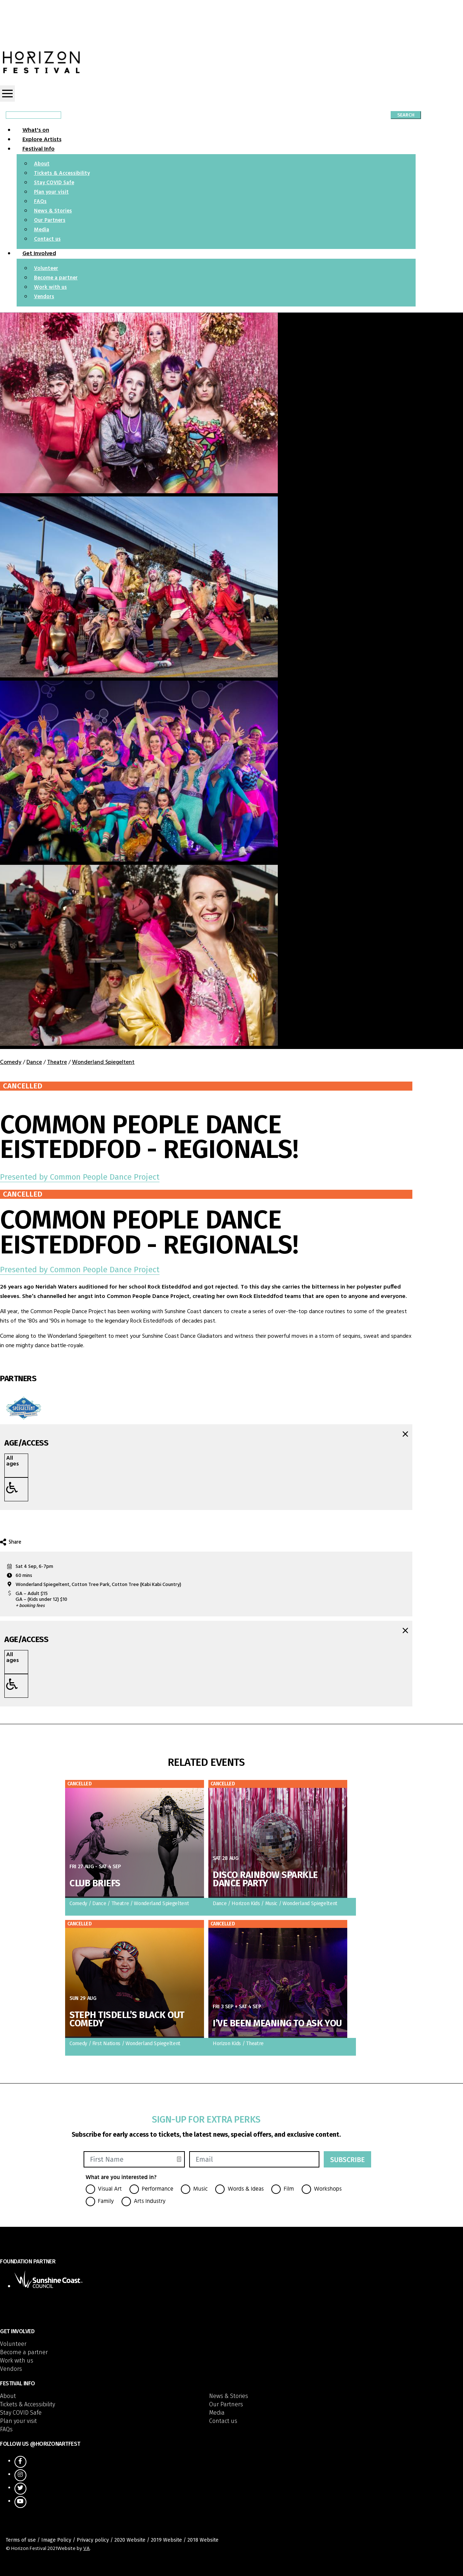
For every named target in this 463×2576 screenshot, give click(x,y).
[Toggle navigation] (7, 93)
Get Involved (39, 253)
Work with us (50, 287)
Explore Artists (41, 139)
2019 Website (166, 2540)
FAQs (40, 202)
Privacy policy (93, 2540)
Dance (34, 1062)
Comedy (10, 1062)
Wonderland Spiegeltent (103, 1062)
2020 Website (129, 2540)
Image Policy (56, 2540)
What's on (35, 130)
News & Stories (53, 211)
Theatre (57, 1062)
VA (86, 2549)
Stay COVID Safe (54, 183)
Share (10, 1542)
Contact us (47, 239)
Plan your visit (51, 192)
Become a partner (56, 278)
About (42, 164)
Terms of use (21, 2540)
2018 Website (202, 2540)
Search (406, 115)
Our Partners (49, 220)
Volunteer (46, 269)
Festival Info (38, 149)
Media (41, 230)
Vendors (44, 297)
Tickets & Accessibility (62, 173)
